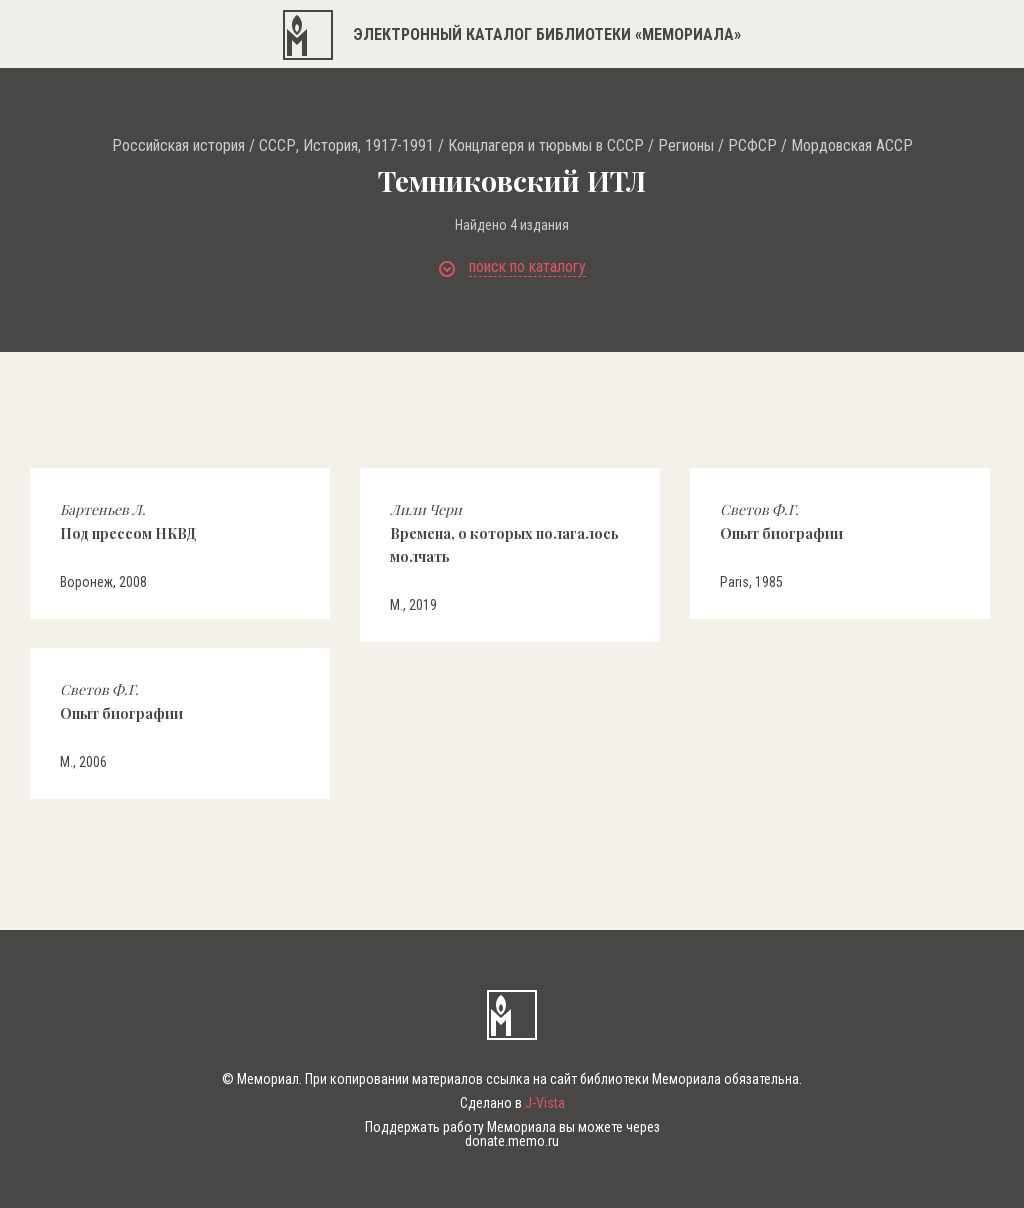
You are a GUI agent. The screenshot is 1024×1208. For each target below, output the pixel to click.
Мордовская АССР (852, 146)
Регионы (686, 146)
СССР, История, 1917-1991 (346, 146)
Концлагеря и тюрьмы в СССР (546, 146)
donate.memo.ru (512, 1141)
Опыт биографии (781, 521)
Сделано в (512, 1103)
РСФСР (752, 146)
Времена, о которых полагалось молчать (504, 533)
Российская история (178, 146)
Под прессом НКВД (128, 521)
